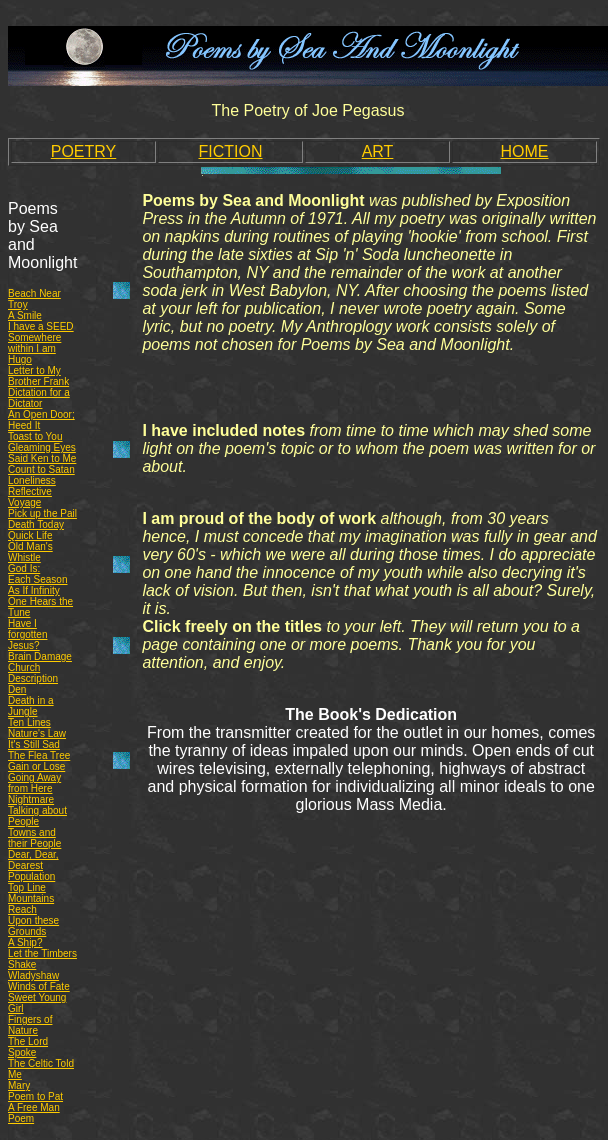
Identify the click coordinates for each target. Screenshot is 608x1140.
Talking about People (37, 816)
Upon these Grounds (33, 926)
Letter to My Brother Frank (38, 376)
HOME (525, 151)
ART (378, 151)
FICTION (231, 151)
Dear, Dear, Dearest (33, 860)
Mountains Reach (31, 904)
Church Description (33, 673)
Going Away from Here (34, 783)
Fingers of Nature (30, 1025)
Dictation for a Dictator (39, 398)
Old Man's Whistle (30, 552)
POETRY (84, 151)
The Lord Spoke (28, 1047)
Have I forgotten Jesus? (27, 634)
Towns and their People (34, 838)
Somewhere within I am (34, 343)
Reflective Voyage (30, 497)
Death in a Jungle (31, 706)
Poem (21, 1118)
